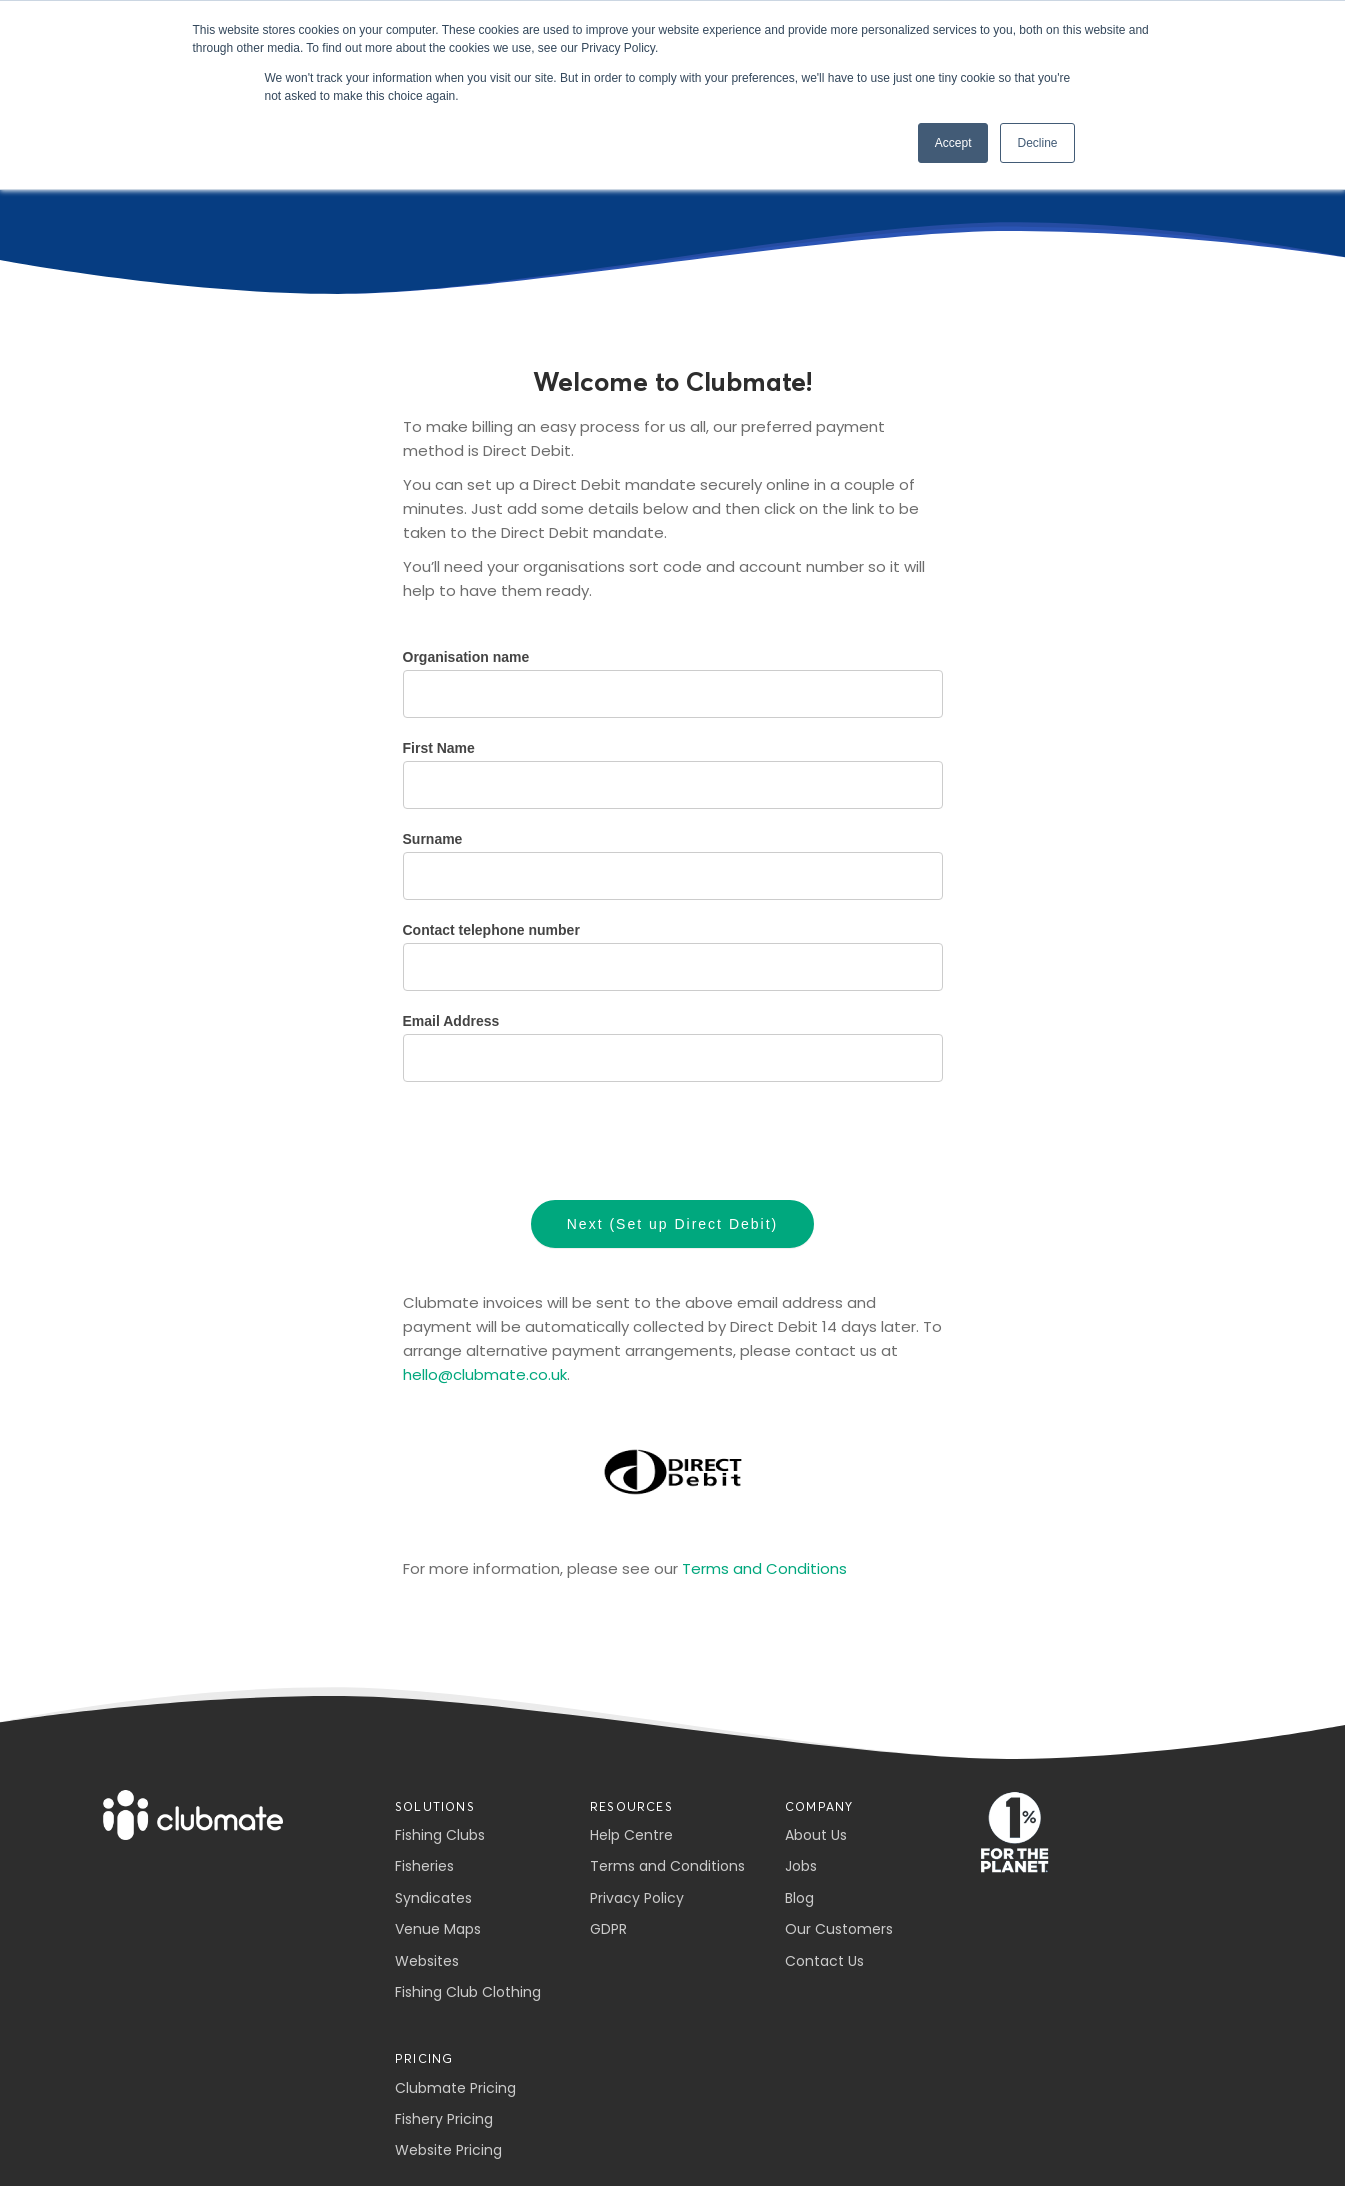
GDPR (608, 1929)
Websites (427, 1961)
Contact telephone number (491, 930)
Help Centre (631, 1835)
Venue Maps (438, 1929)
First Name (439, 748)
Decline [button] (1037, 143)
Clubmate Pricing (455, 2088)
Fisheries (424, 1866)
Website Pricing (448, 2150)
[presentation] (555, 1141)
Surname (433, 839)
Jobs (801, 1866)
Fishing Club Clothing (468, 1992)
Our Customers (839, 1929)
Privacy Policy (637, 1898)
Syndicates (433, 1898)
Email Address (451, 1021)
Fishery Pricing (444, 2119)
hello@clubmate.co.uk (485, 1374)
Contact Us (824, 1961)
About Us (816, 1835)
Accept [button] (953, 143)
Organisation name (466, 657)
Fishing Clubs (440, 1835)
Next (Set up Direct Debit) (673, 1224)
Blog (799, 1898)
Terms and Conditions (764, 1568)
